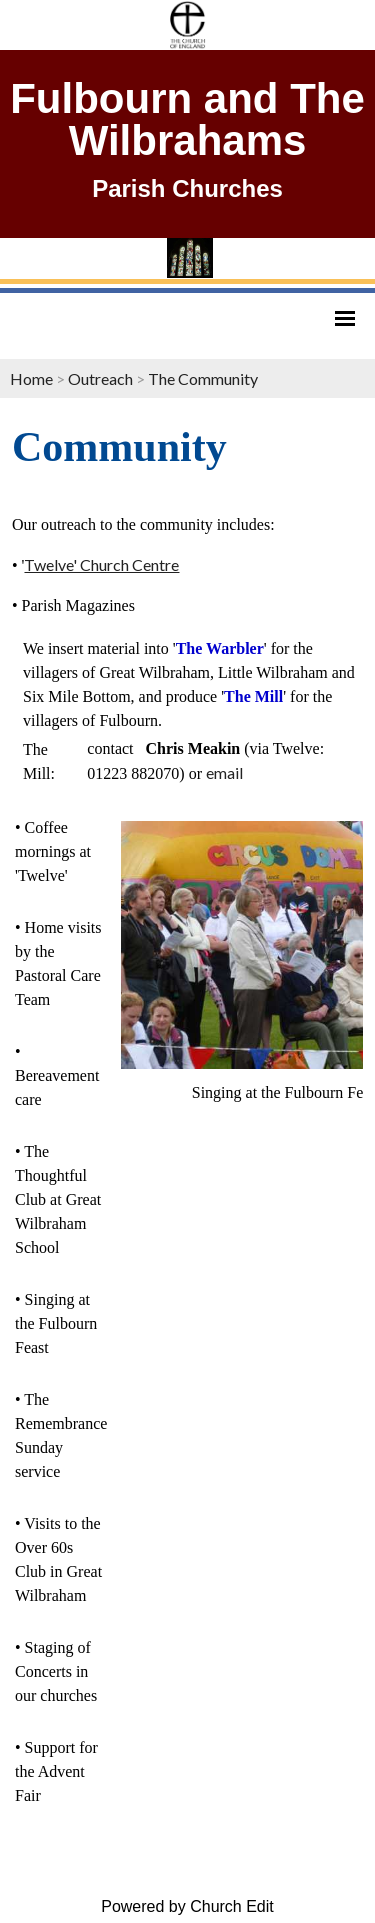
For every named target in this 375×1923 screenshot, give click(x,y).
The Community (203, 378)
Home (31, 378)
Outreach (102, 378)
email (224, 772)
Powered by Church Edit (187, 1906)
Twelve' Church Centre (101, 564)
